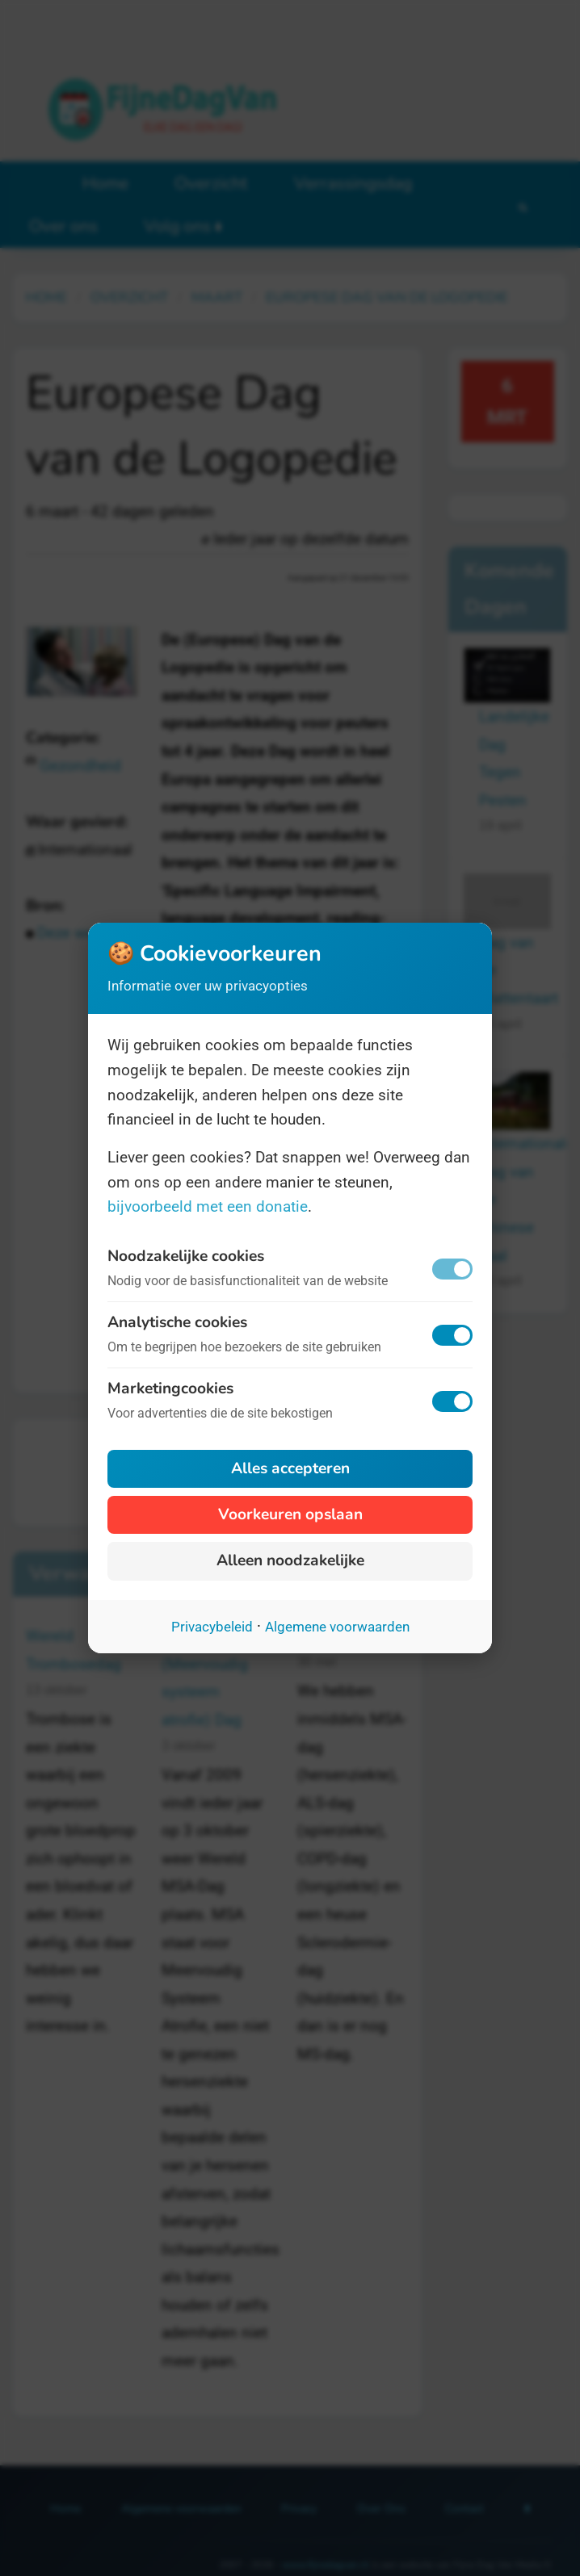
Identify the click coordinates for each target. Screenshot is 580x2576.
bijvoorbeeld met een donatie (207, 1206)
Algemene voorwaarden (337, 1627)
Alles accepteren (290, 1468)
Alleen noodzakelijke (290, 1560)
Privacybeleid (212, 1627)
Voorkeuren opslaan (290, 1514)
